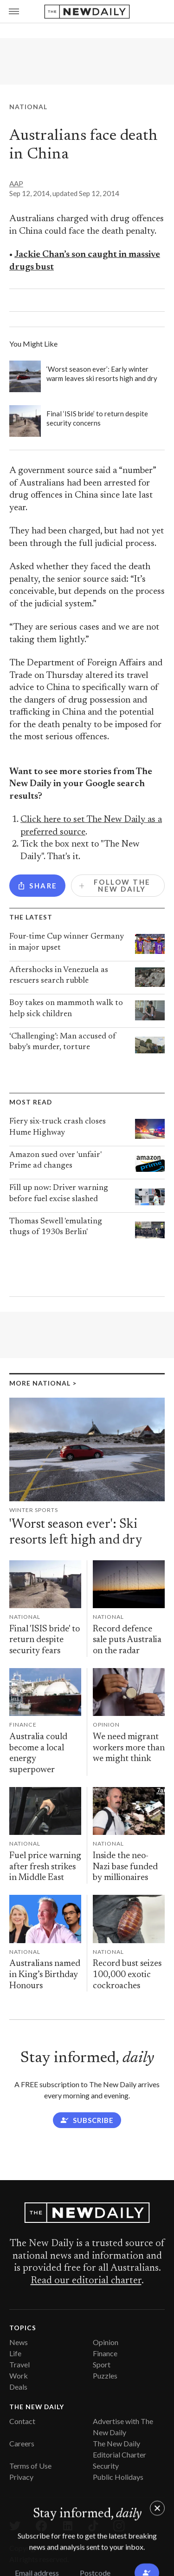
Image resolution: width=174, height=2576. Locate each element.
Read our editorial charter (86, 2281)
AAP (16, 183)
